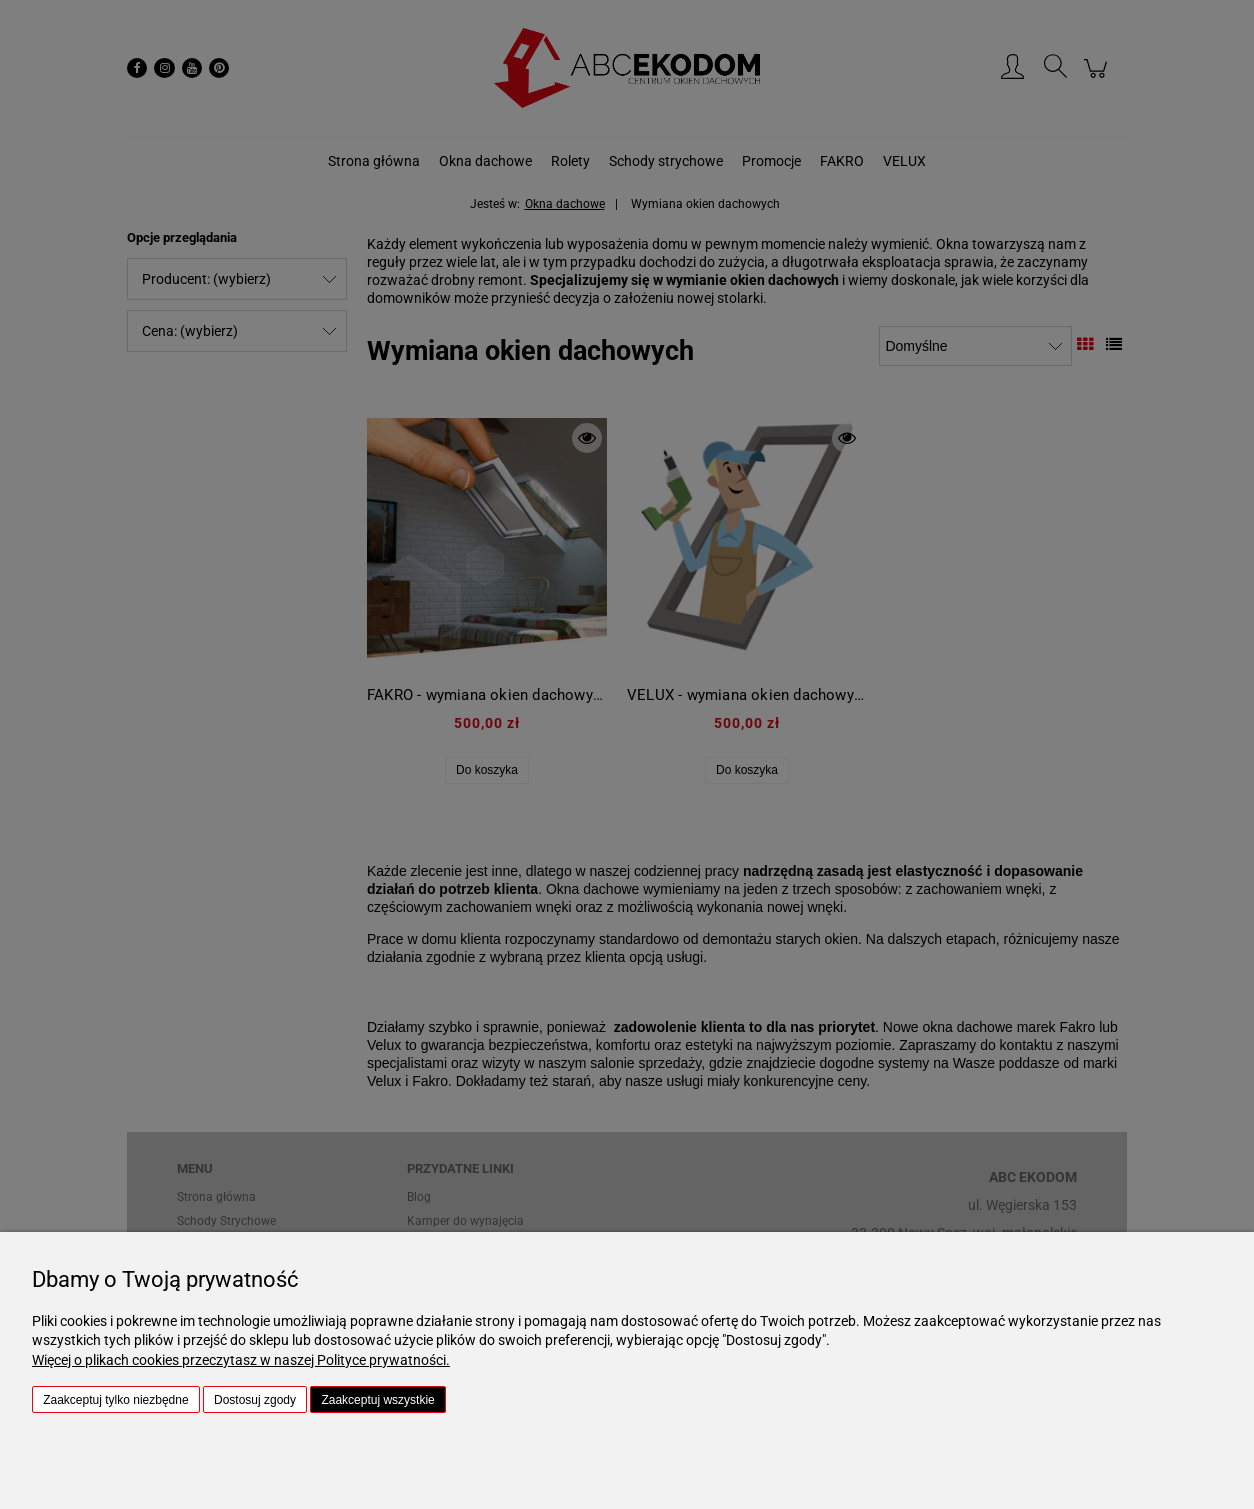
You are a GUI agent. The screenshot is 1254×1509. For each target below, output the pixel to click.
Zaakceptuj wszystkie (377, 1400)
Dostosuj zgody (255, 1400)
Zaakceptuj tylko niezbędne (115, 1400)
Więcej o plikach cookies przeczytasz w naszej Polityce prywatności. (241, 1360)
